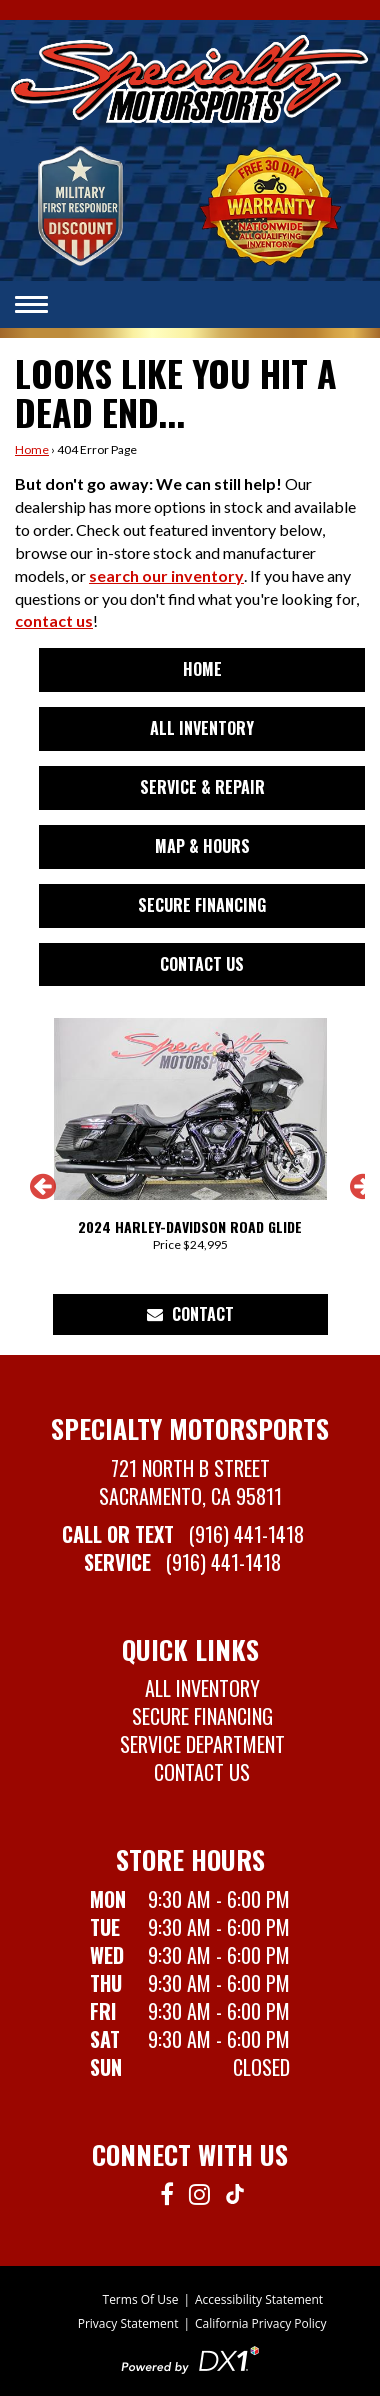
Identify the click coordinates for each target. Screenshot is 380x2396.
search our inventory (166, 575)
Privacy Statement (128, 2323)
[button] (30, 1193)
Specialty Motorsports (190, 1428)
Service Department (202, 1744)
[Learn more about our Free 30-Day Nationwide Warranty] (270, 203)
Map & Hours (202, 846)
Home (32, 449)
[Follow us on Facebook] (167, 2192)
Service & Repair (202, 787)
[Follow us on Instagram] (199, 2192)
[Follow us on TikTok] (235, 2192)
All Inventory (202, 728)
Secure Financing (202, 905)
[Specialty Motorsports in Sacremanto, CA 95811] (190, 80)
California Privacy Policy (261, 2323)
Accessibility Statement (259, 2299)
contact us (54, 620)
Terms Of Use (141, 2299)
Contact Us (202, 964)
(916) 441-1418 (246, 1534)
